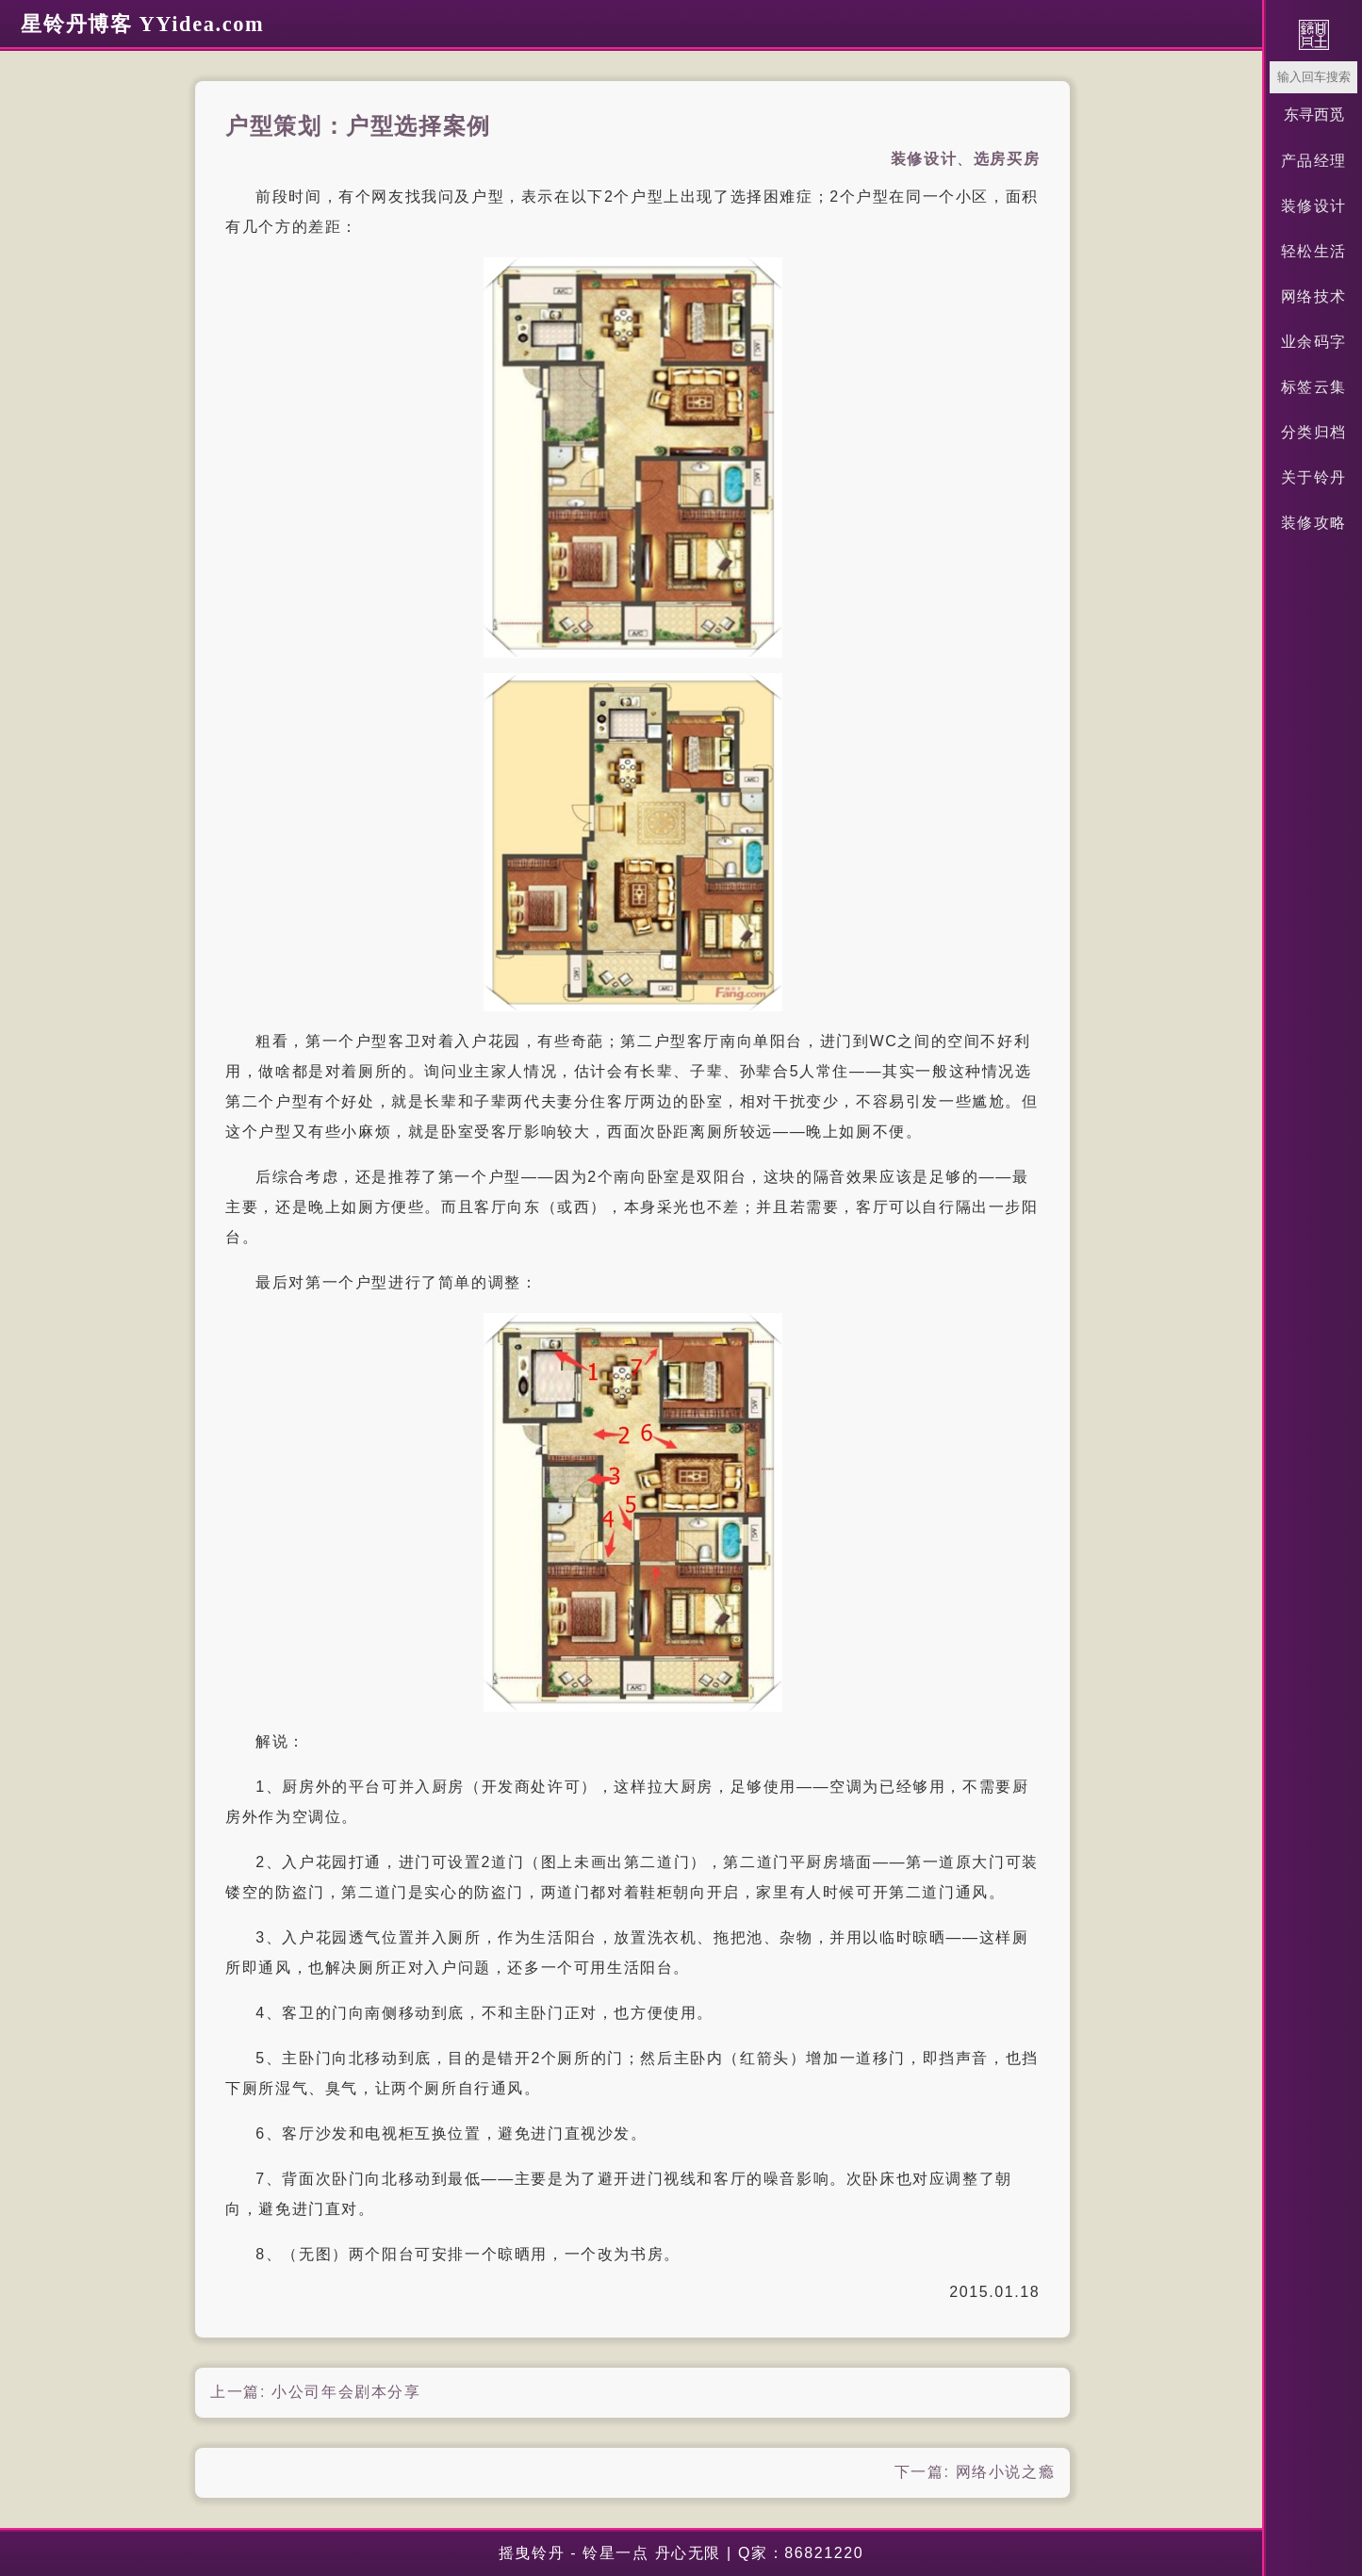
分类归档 (1314, 432)
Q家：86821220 (800, 2553)
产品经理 (1314, 161)
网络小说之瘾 (1006, 2472)
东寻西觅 (1314, 115)
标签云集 (1314, 387)
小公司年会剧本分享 (345, 2392)
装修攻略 (1314, 523)
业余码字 (1314, 342)
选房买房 (1007, 159)
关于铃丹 (1314, 477)
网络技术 (1314, 296)
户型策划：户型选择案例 (358, 126)
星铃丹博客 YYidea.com (142, 24)
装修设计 (1314, 206)
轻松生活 (1314, 251)
